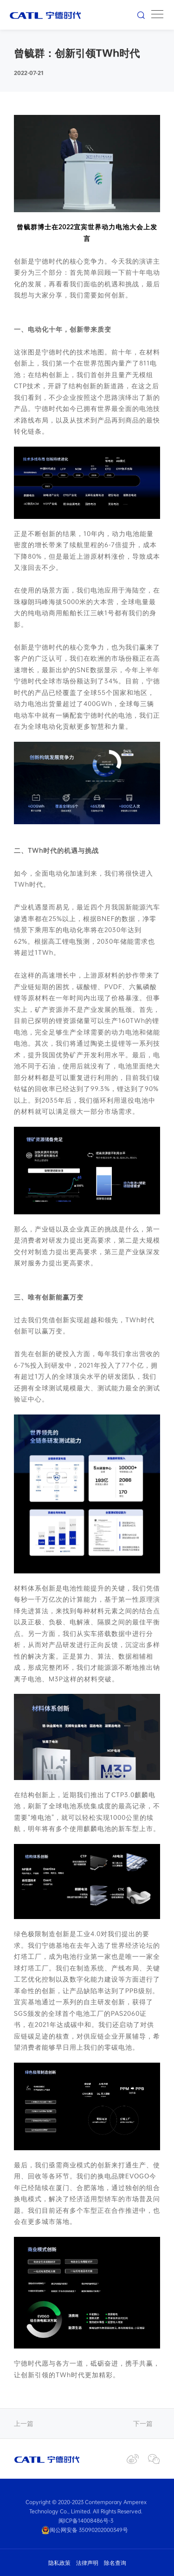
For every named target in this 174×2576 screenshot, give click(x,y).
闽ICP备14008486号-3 (85, 2520)
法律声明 (87, 2562)
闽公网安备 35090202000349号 (84, 2529)
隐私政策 (59, 2562)
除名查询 (115, 2562)
